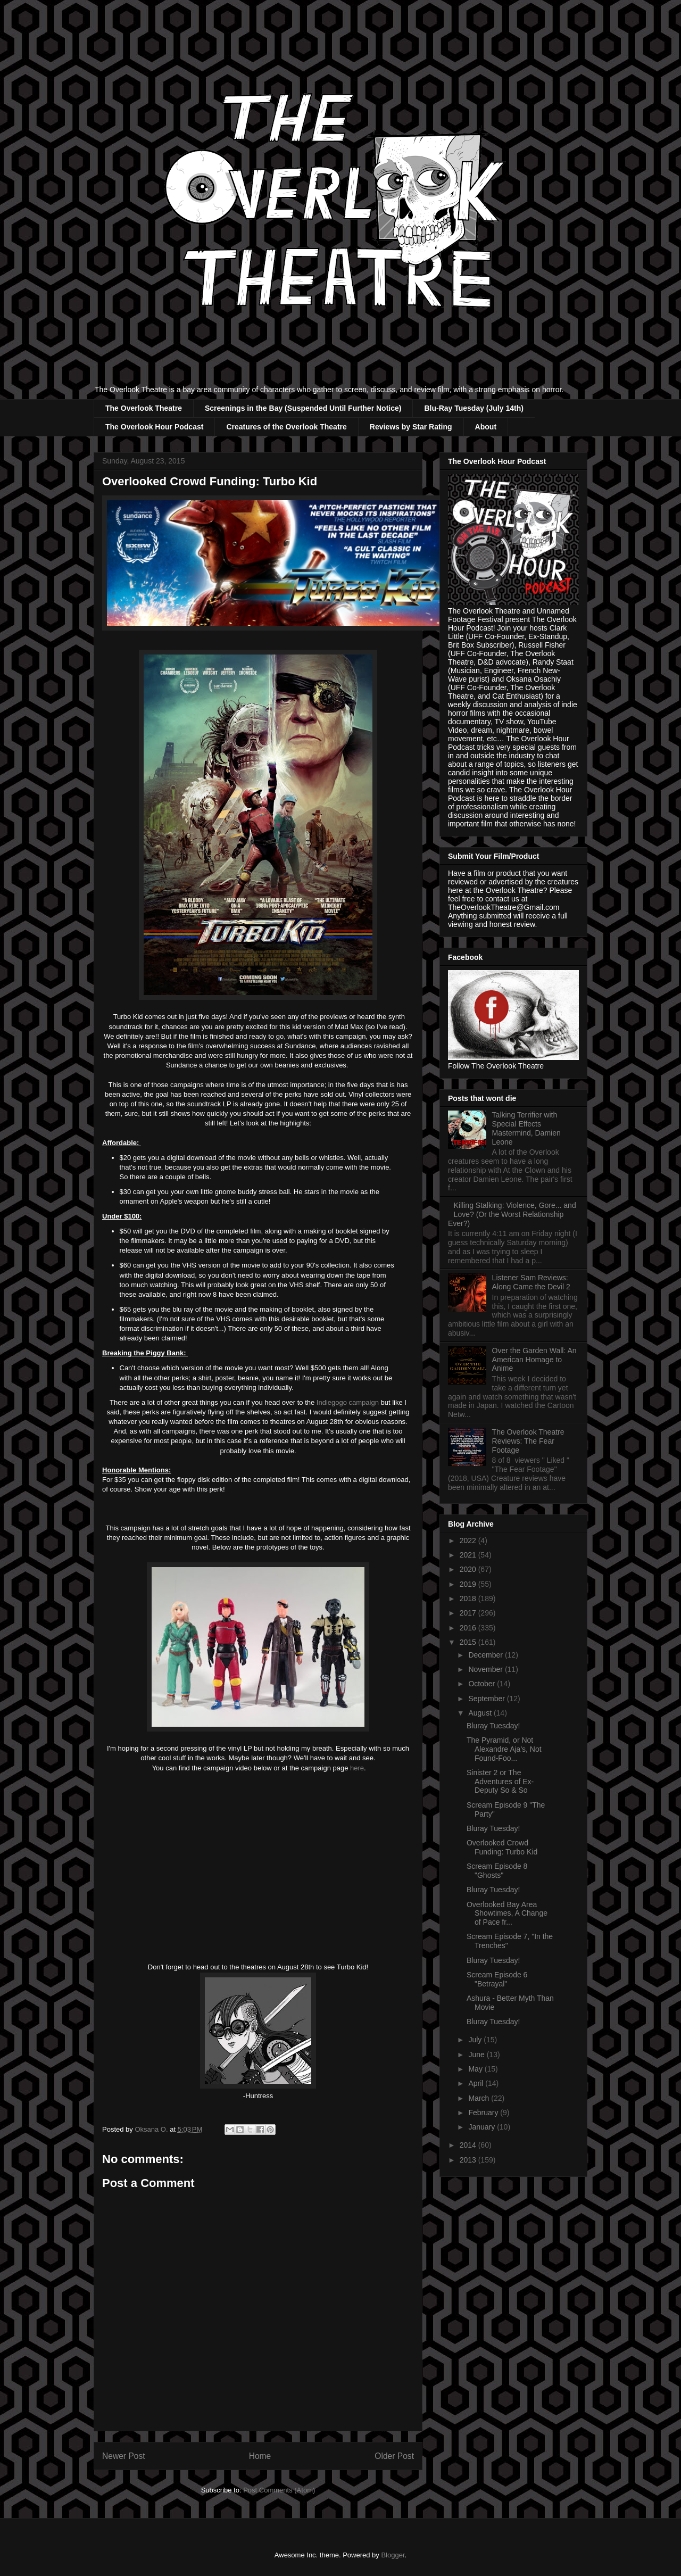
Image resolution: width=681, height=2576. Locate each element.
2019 (469, 1584)
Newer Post (123, 2456)
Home (260, 2456)
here (357, 1768)
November (486, 1669)
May (476, 2069)
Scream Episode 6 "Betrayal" (497, 1979)
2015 (469, 1642)
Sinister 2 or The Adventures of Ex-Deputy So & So (500, 1781)
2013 (469, 2160)
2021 (469, 1555)
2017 (469, 1613)
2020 (469, 1569)
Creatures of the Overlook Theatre (286, 427)
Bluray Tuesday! (493, 1725)
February (484, 2112)
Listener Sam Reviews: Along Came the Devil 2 (531, 1282)
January (482, 2127)
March (479, 2098)
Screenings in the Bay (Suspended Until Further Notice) (303, 408)
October (482, 1683)
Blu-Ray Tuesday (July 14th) (473, 408)
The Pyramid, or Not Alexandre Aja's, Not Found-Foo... (504, 1749)
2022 (469, 1540)
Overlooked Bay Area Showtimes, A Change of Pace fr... (507, 1913)
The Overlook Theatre (143, 408)
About (485, 427)
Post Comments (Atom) (279, 2490)
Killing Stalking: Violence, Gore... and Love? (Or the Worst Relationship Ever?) (512, 1214)
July (476, 2039)
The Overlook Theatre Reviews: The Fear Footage (528, 1441)
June (477, 2054)
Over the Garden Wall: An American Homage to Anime (534, 1359)
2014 (469, 2145)
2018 (469, 1598)
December (486, 1655)
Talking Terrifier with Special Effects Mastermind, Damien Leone (526, 1128)
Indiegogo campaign (348, 1402)
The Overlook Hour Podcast (154, 427)
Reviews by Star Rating (411, 427)
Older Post (394, 2456)
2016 (469, 1628)
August (480, 1713)
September (487, 1698)
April (476, 2083)
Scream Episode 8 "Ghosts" (497, 1870)
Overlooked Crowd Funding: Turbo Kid (502, 1847)
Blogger (392, 2555)
